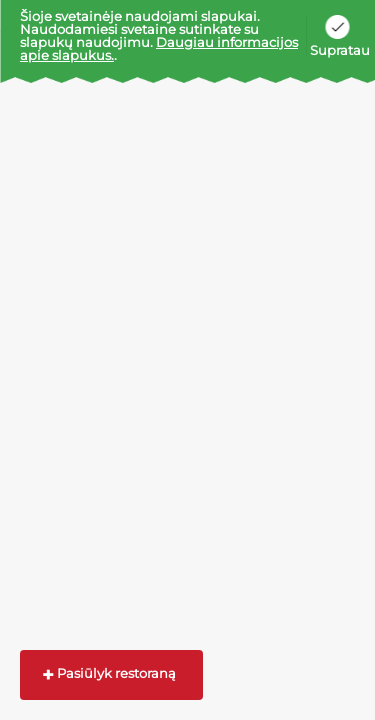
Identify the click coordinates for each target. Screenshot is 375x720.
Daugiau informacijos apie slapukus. (159, 48)
